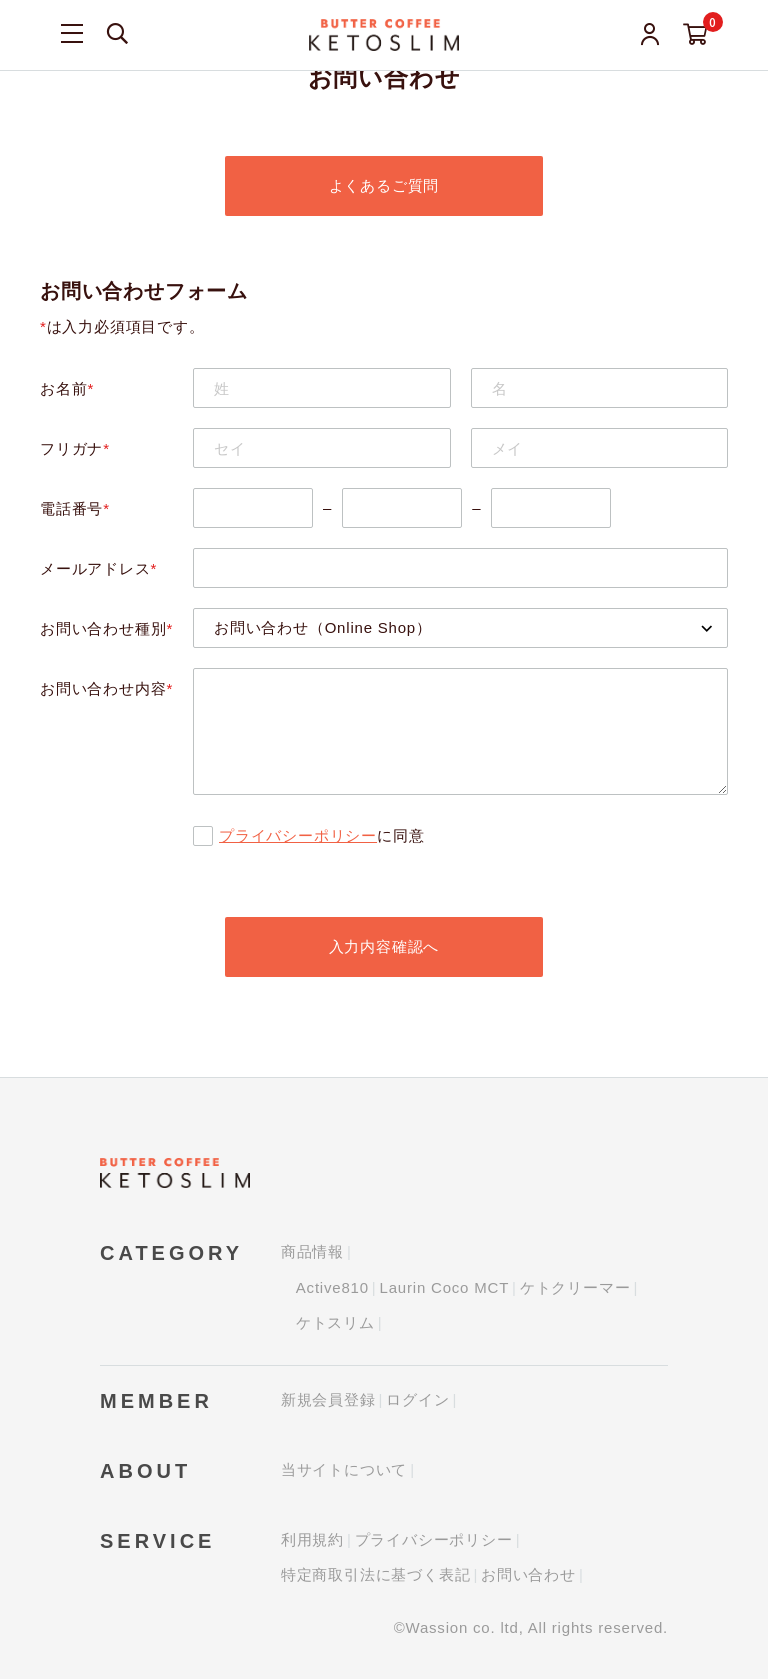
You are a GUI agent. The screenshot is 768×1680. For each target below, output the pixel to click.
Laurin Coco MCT (445, 1288)
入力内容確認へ (384, 946)
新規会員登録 (328, 1400)
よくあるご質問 (384, 185)
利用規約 (312, 1540)
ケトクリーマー (575, 1288)
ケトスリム (335, 1323)
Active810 (332, 1288)
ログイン (417, 1400)
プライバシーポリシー (298, 835)
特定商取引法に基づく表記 (376, 1575)
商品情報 (312, 1252)
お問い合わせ (528, 1575)
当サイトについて (344, 1470)
